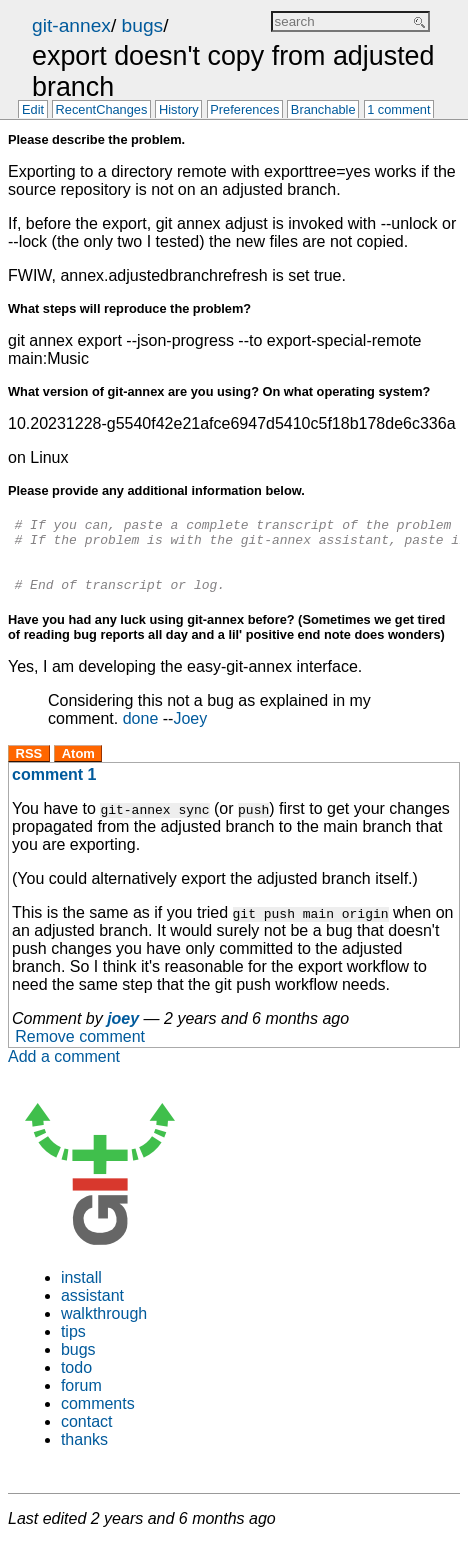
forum (81, 1400)
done (141, 733)
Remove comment (80, 1051)
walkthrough (104, 1328)
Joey (190, 733)
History (179, 110)
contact (87, 1436)
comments (98, 1418)
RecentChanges (102, 110)
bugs (143, 25)
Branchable (323, 110)
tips (73, 1346)
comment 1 (54, 789)
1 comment (398, 110)
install (81, 1292)
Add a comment (64, 1071)
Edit (33, 110)
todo (76, 1382)
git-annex (71, 25)
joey (123, 1033)
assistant (92, 1310)
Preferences (244, 110)
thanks (84, 1454)
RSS (29, 768)
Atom (78, 768)
